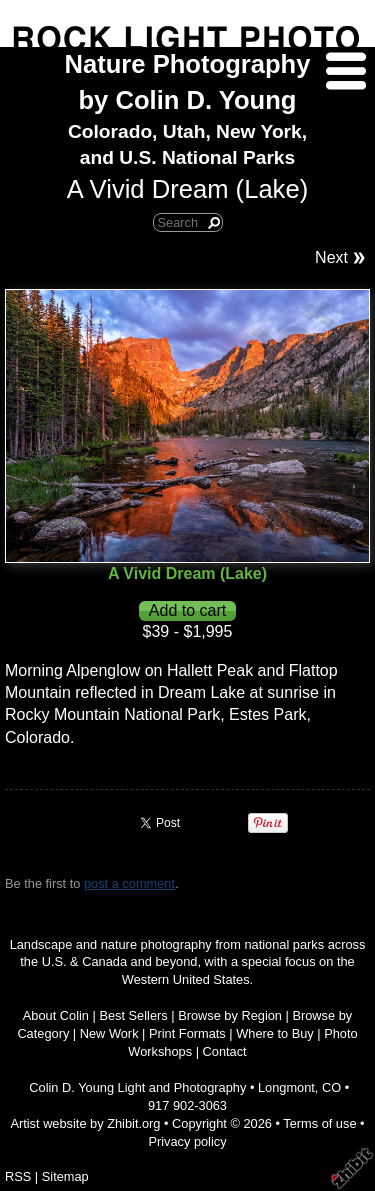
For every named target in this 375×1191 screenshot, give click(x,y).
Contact (225, 1051)
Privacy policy (187, 1141)
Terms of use (319, 1123)
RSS (18, 1176)
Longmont (286, 1087)
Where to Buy (275, 1033)
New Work (109, 1033)
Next (331, 257)
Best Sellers (133, 1015)
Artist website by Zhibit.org (85, 1123)
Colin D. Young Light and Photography (137, 1087)
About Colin (56, 1015)
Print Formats (187, 1033)
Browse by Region (230, 1015)
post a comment (129, 883)
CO (331, 1087)
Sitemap (65, 1176)
